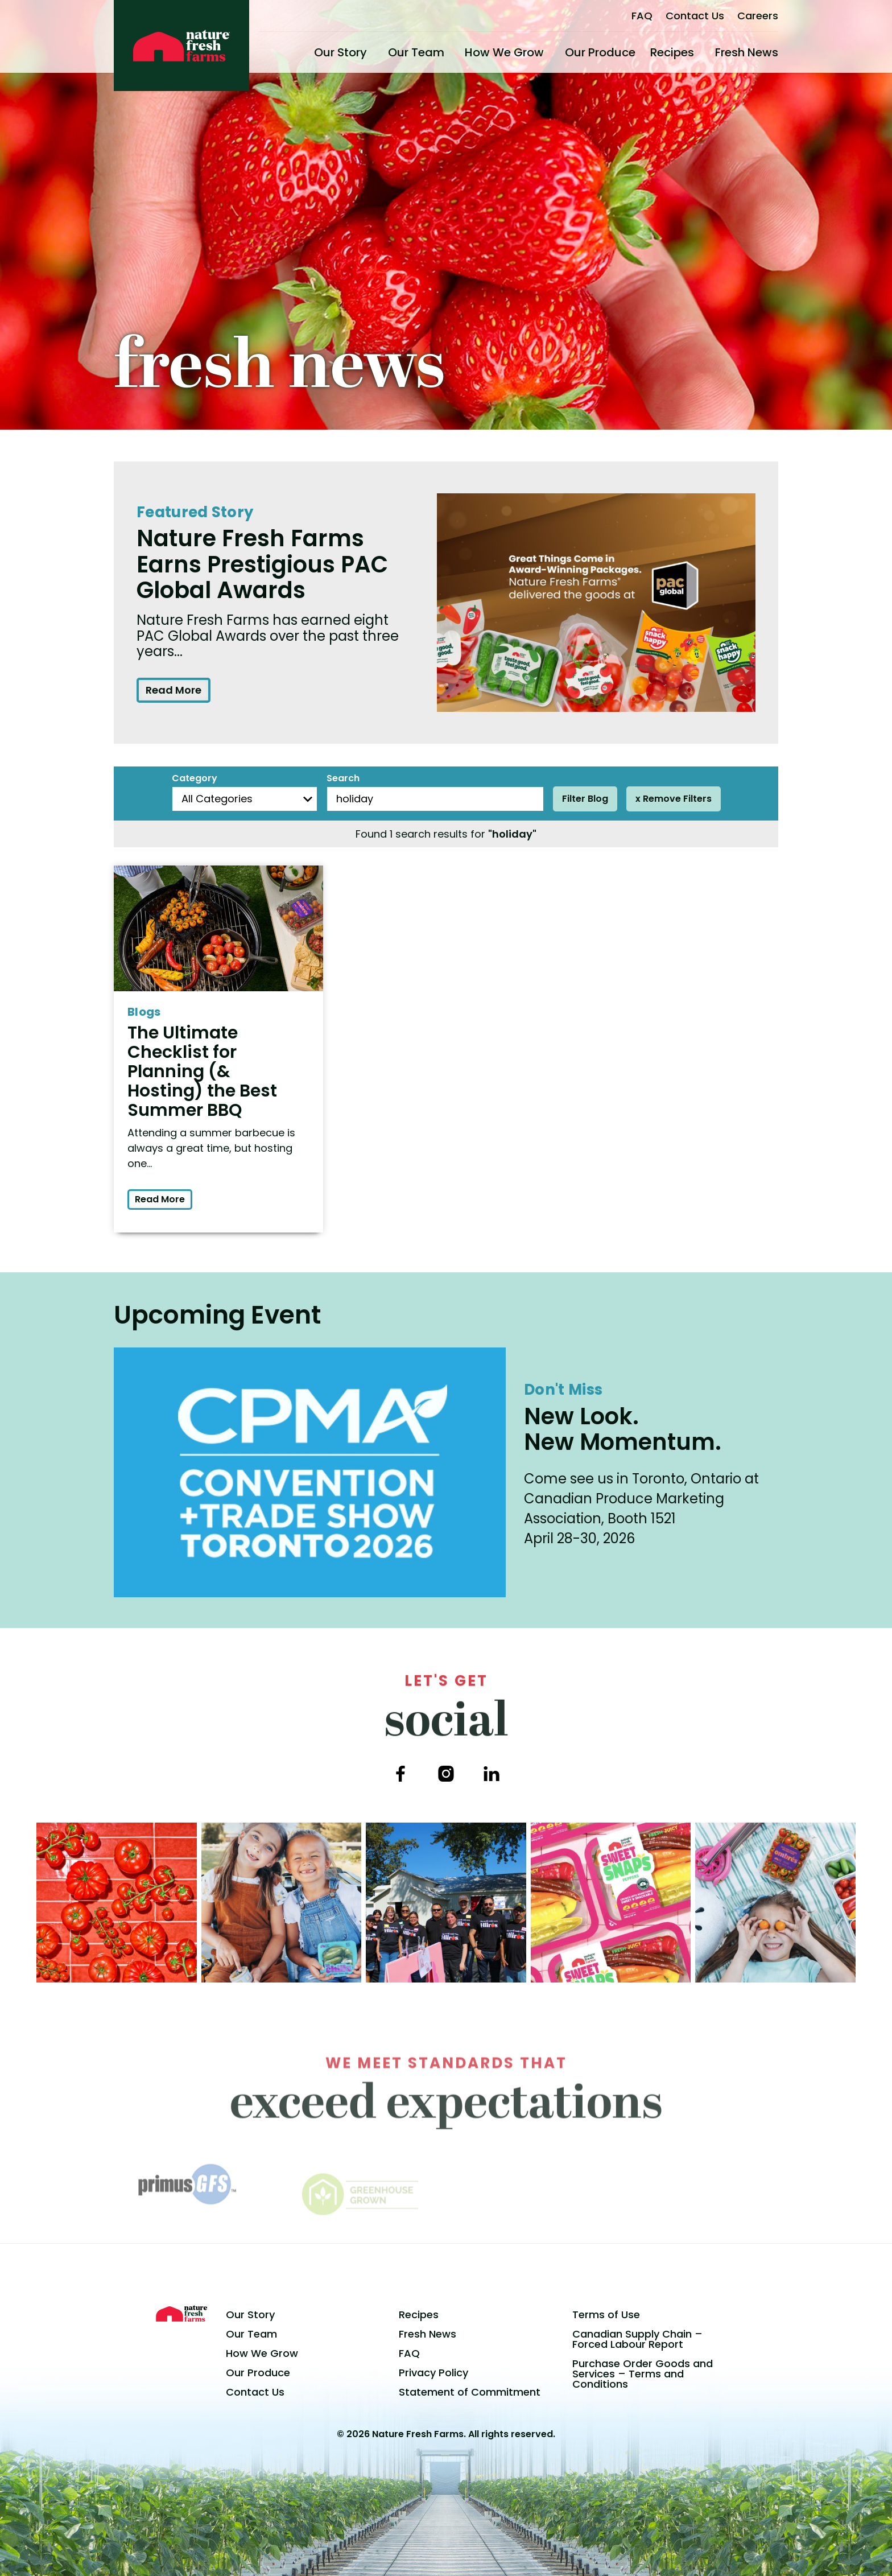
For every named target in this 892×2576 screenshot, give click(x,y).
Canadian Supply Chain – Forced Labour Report (637, 2339)
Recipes (672, 52)
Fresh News (746, 52)
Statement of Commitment (469, 2392)
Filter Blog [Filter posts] (585, 798)
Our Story (340, 52)
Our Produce (600, 52)
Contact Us (695, 16)
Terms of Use (606, 2314)
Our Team (416, 52)
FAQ (642, 16)
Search (343, 778)
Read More (173, 690)
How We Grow (504, 52)
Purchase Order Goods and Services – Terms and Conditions (642, 2373)
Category (194, 778)
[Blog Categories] (244, 798)
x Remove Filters (673, 798)
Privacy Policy (433, 2372)
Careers (757, 16)
